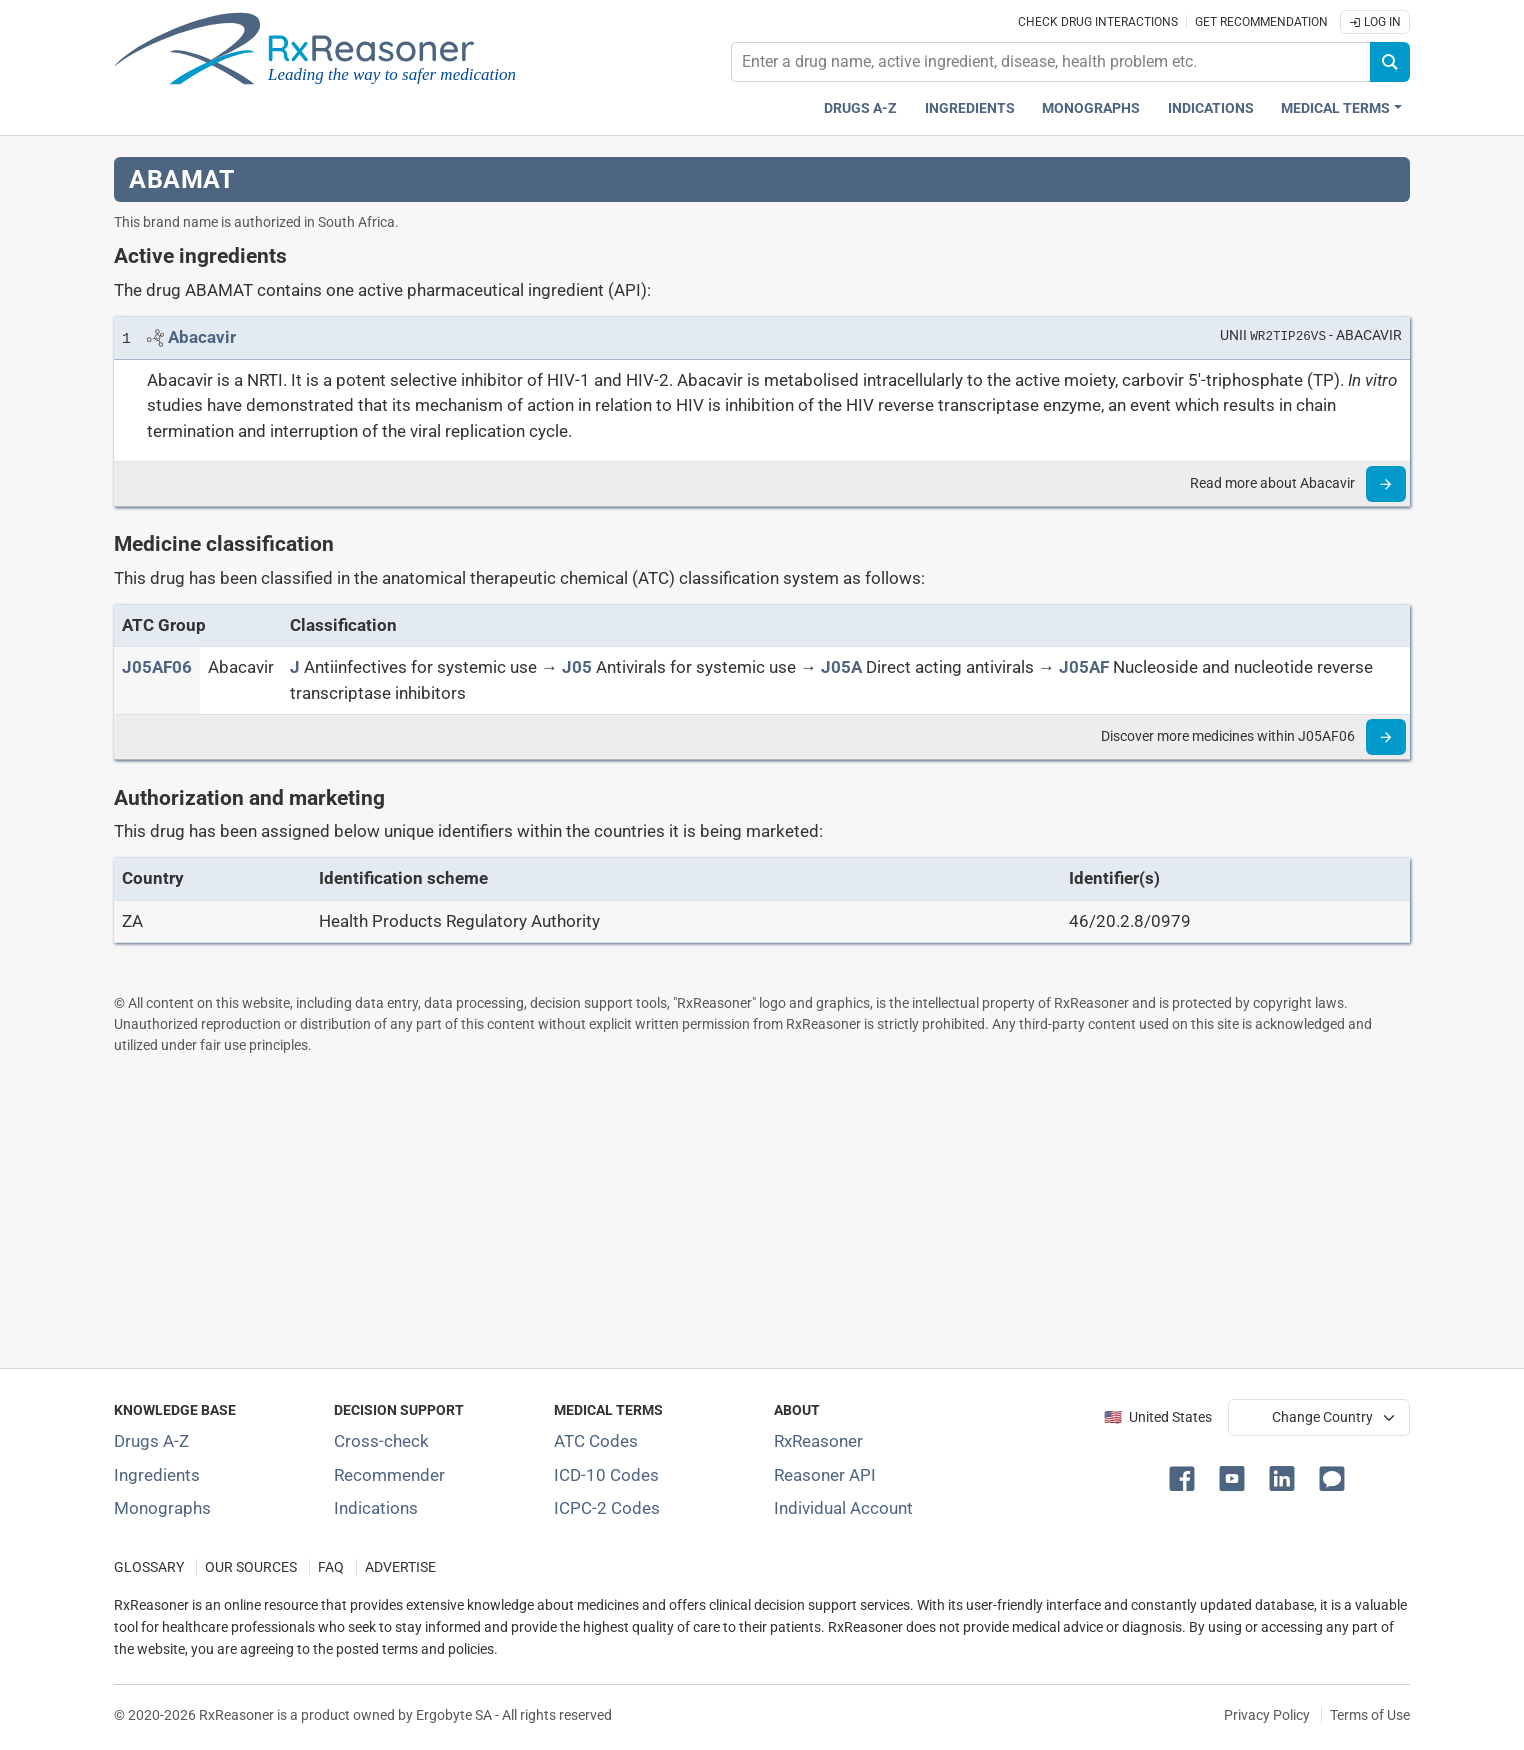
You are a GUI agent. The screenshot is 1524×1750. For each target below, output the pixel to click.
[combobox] (1051, 62)
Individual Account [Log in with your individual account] (843, 1508)
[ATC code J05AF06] (157, 667)
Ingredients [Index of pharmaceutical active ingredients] (157, 1475)
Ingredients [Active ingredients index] (970, 108)
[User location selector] (1319, 1417)
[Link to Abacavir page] (202, 337)
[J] (295, 667)
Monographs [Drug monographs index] (1091, 108)
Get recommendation (1261, 22)
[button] (1186, 1477)
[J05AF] (1084, 667)
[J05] (577, 667)
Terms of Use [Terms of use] (1370, 1715)
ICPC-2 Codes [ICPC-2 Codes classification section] (607, 1508)
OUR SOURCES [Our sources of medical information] (251, 1567)
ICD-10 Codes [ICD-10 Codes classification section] (606, 1475)
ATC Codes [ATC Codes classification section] (596, 1441)
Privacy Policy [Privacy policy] (1267, 1715)
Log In (1375, 22)
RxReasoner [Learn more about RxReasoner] (818, 1441)
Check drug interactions (1098, 22)
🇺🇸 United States (1158, 1417)
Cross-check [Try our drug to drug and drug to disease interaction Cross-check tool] (381, 1441)
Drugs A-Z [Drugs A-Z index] (860, 108)
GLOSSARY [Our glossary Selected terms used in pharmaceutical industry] (149, 1567)
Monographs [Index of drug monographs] (162, 1508)
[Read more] (1386, 484)
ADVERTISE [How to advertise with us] (400, 1567)
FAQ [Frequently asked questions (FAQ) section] (331, 1567)
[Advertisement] (714, 1211)
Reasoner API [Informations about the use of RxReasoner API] (825, 1475)
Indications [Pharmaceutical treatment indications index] (1211, 108)
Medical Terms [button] (1335, 108)
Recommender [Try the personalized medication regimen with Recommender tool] (389, 1475)
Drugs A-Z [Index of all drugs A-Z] (151, 1441)
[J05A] (841, 667)
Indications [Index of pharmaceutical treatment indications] (376, 1508)
